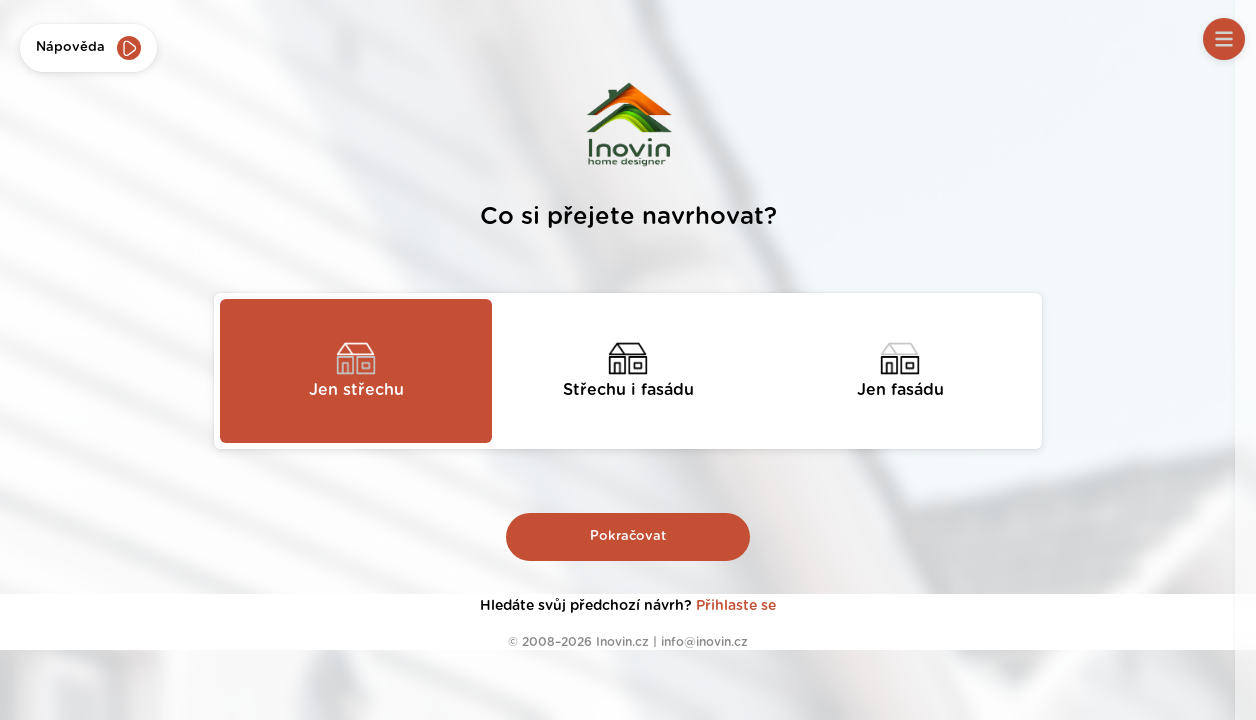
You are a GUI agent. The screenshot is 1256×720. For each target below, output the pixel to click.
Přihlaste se (736, 606)
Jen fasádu (900, 390)
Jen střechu (356, 390)
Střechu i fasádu (628, 390)
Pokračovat (628, 536)
